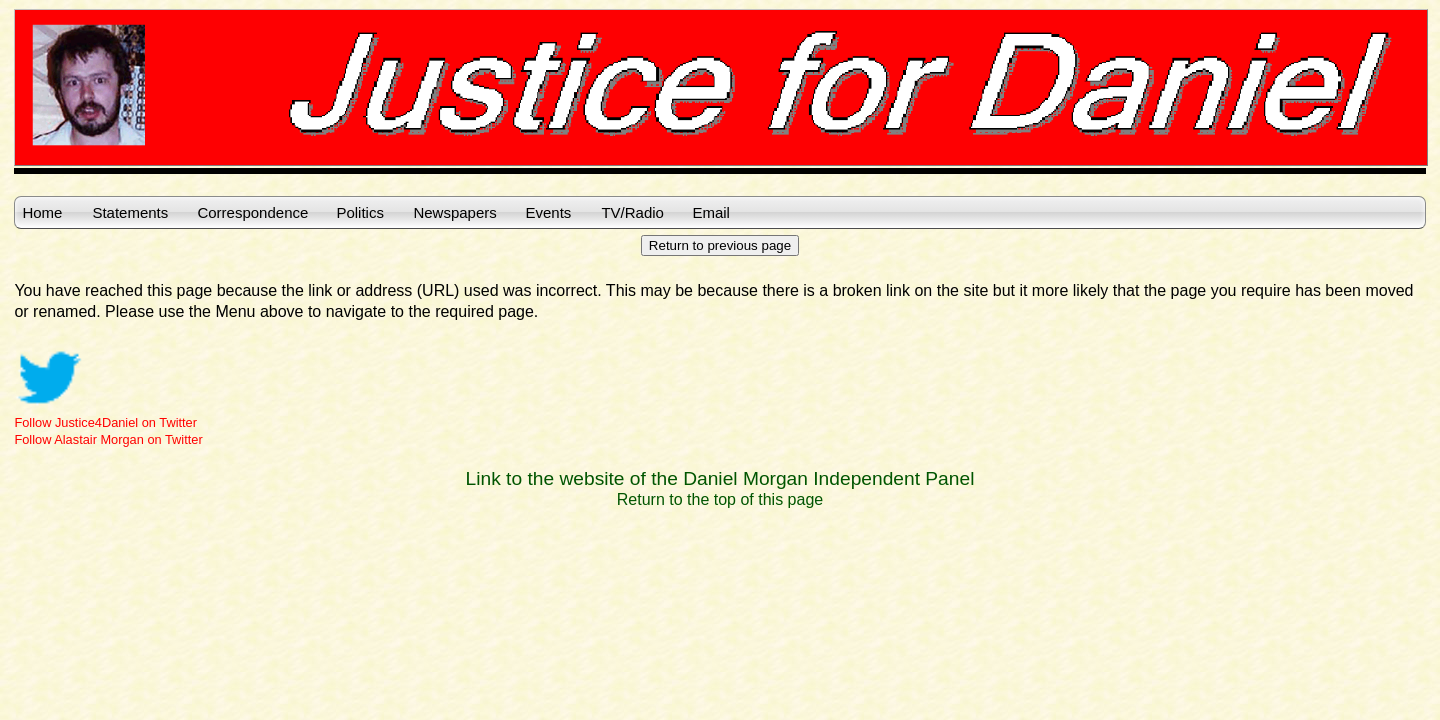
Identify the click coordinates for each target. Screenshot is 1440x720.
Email (711, 212)
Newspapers (454, 212)
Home (42, 212)
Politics (360, 212)
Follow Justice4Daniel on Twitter (105, 422)
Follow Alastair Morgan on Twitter (108, 439)
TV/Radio (632, 212)
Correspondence (252, 212)
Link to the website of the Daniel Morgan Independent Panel (720, 478)
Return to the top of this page (720, 499)
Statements (130, 212)
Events (548, 212)
